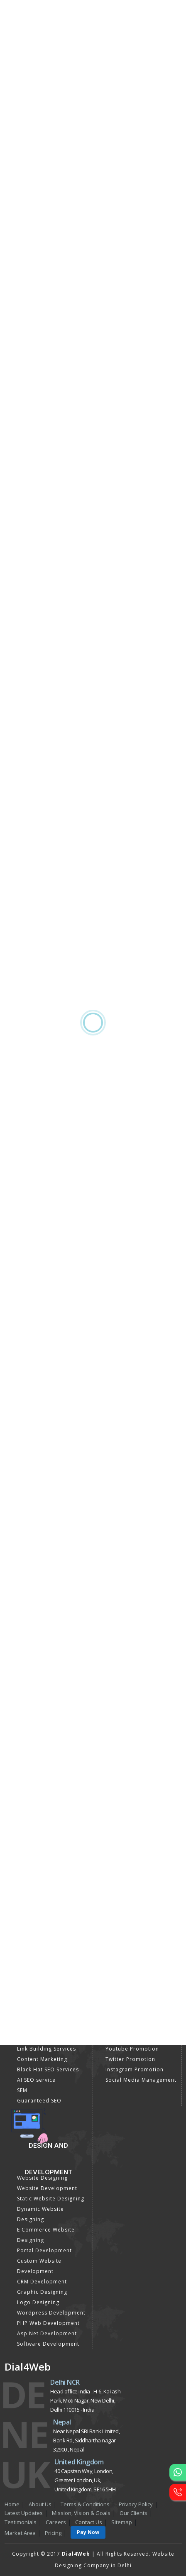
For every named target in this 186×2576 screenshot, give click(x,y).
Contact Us (88, 2522)
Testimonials (21, 2522)
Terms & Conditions (85, 2504)
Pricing (53, 2533)
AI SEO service (36, 2079)
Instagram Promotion (134, 2069)
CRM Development (42, 2281)
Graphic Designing (42, 2291)
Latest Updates (24, 2513)
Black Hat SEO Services (48, 2069)
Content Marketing (42, 2059)
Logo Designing (38, 2302)
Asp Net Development (47, 2333)
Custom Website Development (39, 2266)
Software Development (48, 2343)
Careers (56, 2522)
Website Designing (42, 2177)
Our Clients (133, 2513)
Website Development (47, 2188)
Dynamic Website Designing (40, 2214)
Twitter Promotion (130, 2059)
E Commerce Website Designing (46, 2235)
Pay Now (88, 2532)
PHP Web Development (48, 2323)
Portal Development (44, 2250)
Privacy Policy (136, 2504)
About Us (40, 2504)
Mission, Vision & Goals (81, 2513)
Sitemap (121, 2522)
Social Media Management (140, 2079)
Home (12, 2504)
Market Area (20, 2533)
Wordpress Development (51, 2312)
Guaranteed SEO (39, 2100)
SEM (22, 2090)
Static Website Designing (50, 2198)
